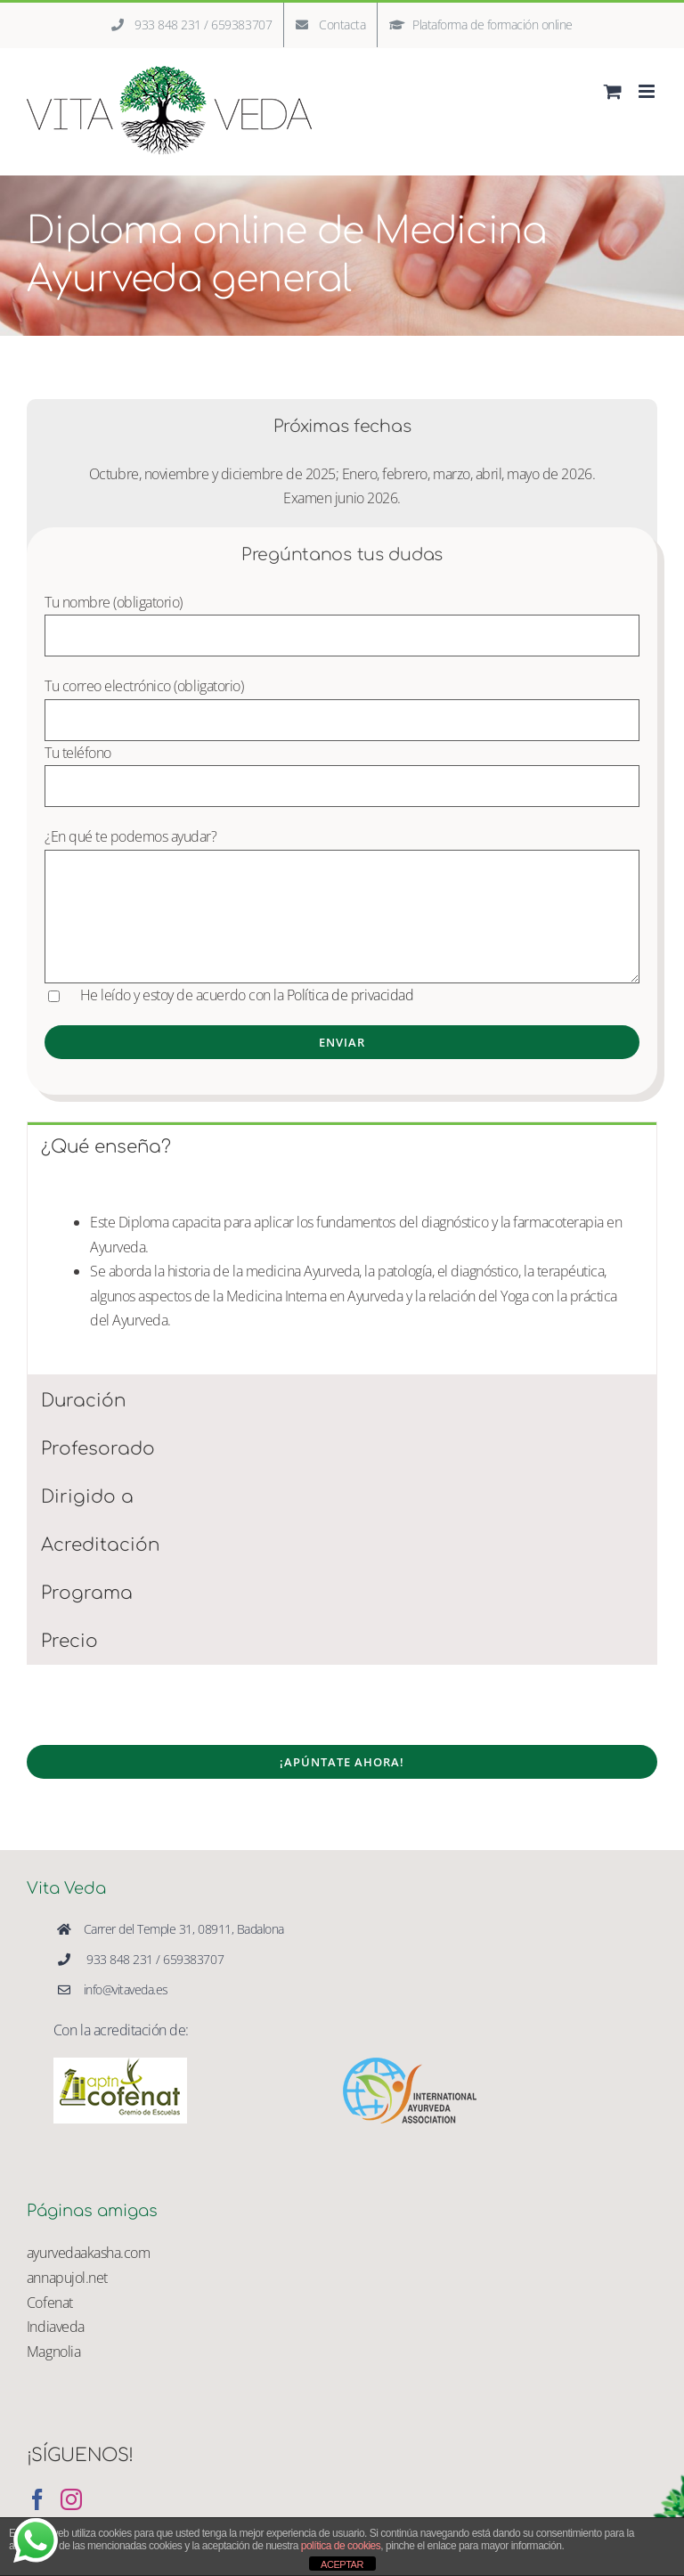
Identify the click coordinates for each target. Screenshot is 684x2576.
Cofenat (50, 2302)
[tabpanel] (342, 1272)
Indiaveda (56, 2326)
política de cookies (341, 2545)
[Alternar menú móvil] (648, 91)
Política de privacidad (352, 995)
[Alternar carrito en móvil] (613, 91)
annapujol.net (67, 2277)
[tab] (342, 1146)
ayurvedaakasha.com (88, 2252)
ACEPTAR (342, 2564)
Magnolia (53, 2351)
